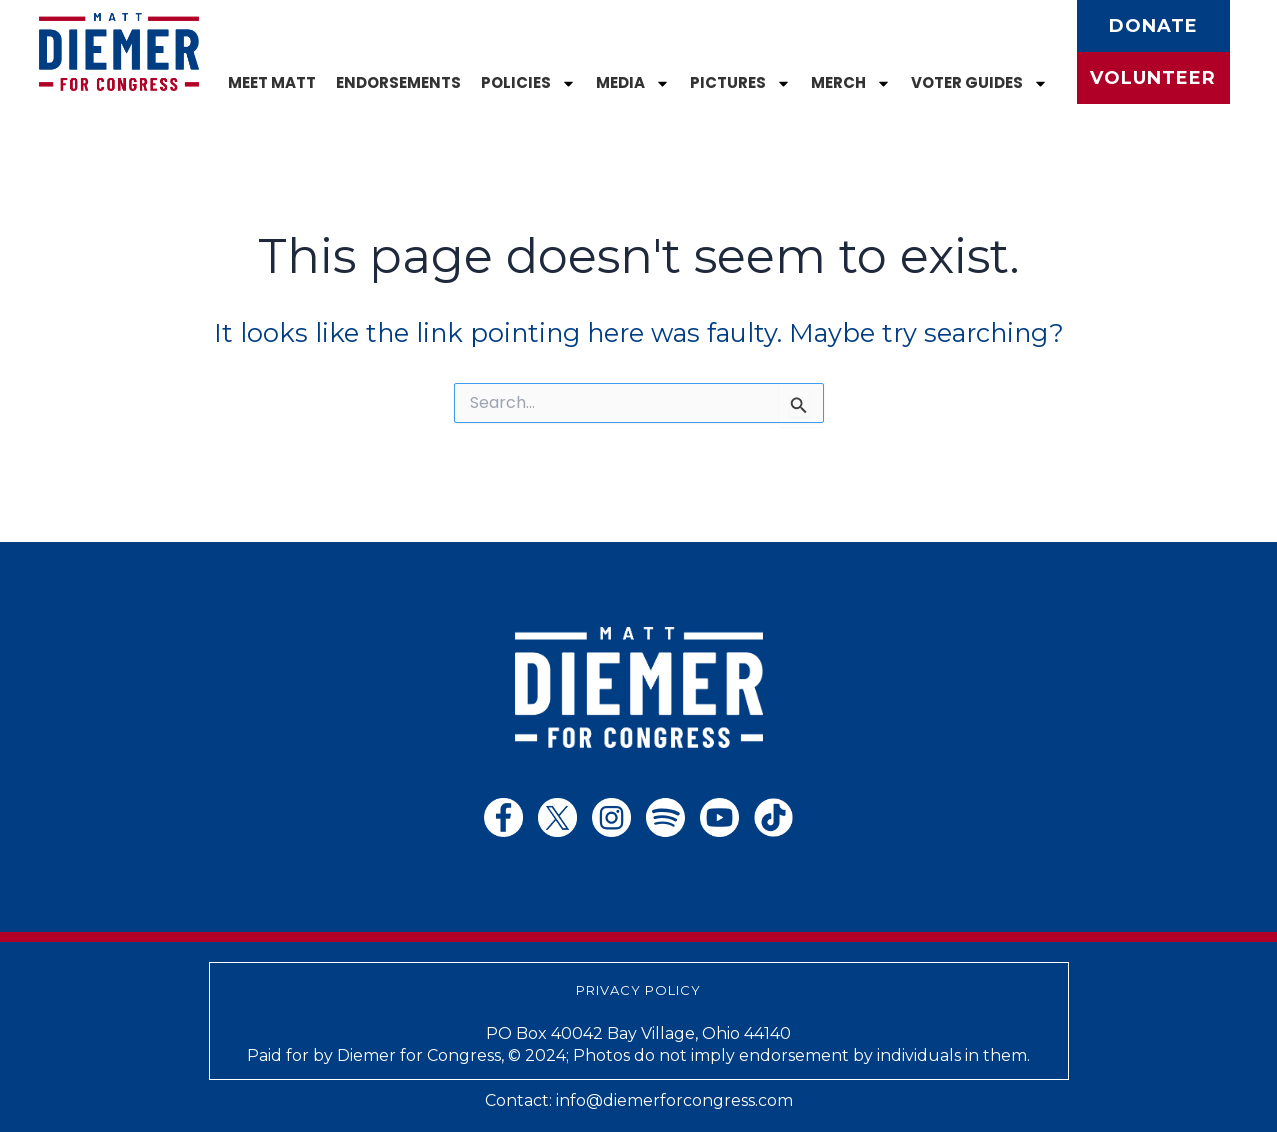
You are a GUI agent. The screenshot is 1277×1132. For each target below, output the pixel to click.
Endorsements (398, 82)
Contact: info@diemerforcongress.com (639, 1100)
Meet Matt (272, 82)
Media (633, 83)
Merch (851, 83)
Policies (528, 83)
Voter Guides (979, 83)
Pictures (740, 83)
